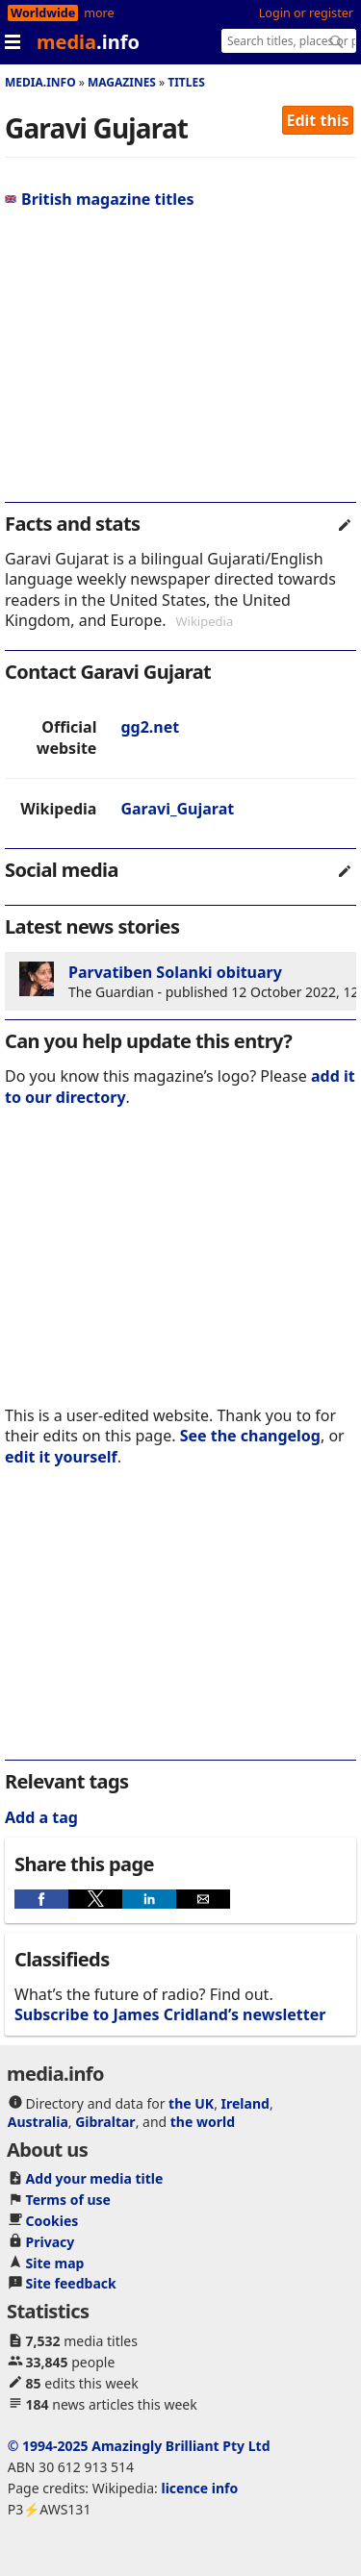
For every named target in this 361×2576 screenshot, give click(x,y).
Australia (38, 2122)
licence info (199, 2488)
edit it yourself (61, 1456)
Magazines (122, 82)
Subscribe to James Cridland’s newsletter (169, 2014)
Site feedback (71, 2283)
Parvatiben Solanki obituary (175, 972)
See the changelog (250, 1435)
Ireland (245, 2103)
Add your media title (95, 2178)
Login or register (306, 13)
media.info (40, 82)
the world (202, 2122)
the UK (191, 2103)
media (88, 42)
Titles (186, 82)
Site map (55, 2263)
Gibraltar (105, 2122)
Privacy (50, 2242)
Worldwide (43, 13)
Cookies (52, 2221)
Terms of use (68, 2199)
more (99, 13)
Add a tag (41, 1817)
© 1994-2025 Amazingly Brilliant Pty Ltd (139, 2446)
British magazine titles (99, 199)
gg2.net (149, 727)
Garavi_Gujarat (177, 808)
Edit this (318, 120)
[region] (180, 363)
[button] (41, 1899)
